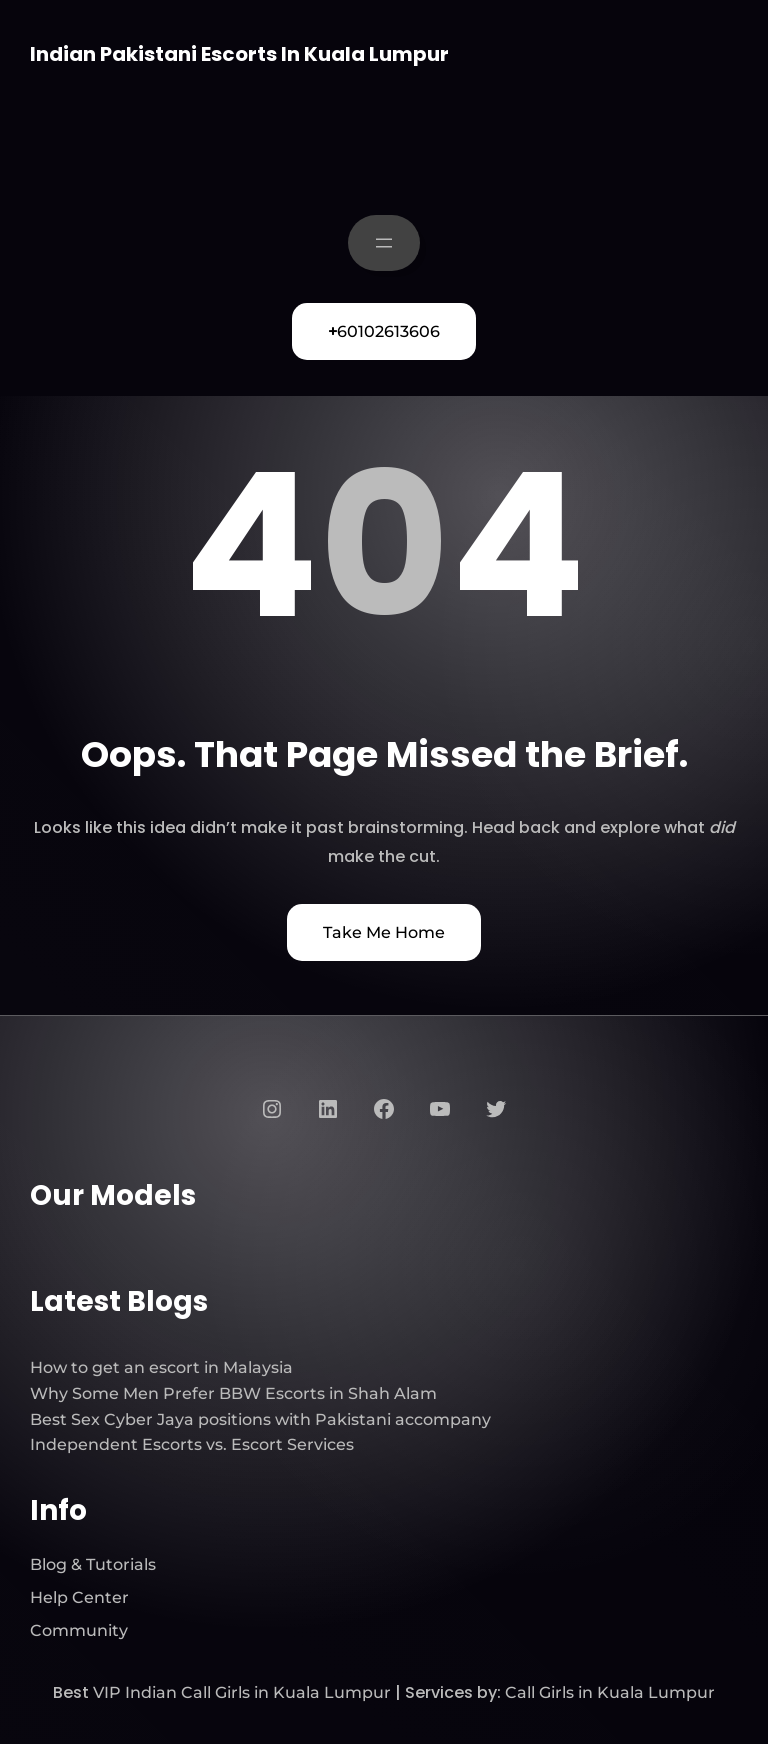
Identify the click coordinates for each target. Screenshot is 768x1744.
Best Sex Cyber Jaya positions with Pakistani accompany (260, 1419)
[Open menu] (384, 243)
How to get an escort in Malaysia (161, 1367)
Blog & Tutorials (93, 1564)
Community (79, 1630)
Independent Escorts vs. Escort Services (192, 1444)
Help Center (79, 1597)
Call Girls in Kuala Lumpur (610, 1692)
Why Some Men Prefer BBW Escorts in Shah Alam (233, 1393)
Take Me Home (384, 932)
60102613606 (384, 331)
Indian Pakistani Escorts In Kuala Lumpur (239, 54)
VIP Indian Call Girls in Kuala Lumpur (242, 1692)
